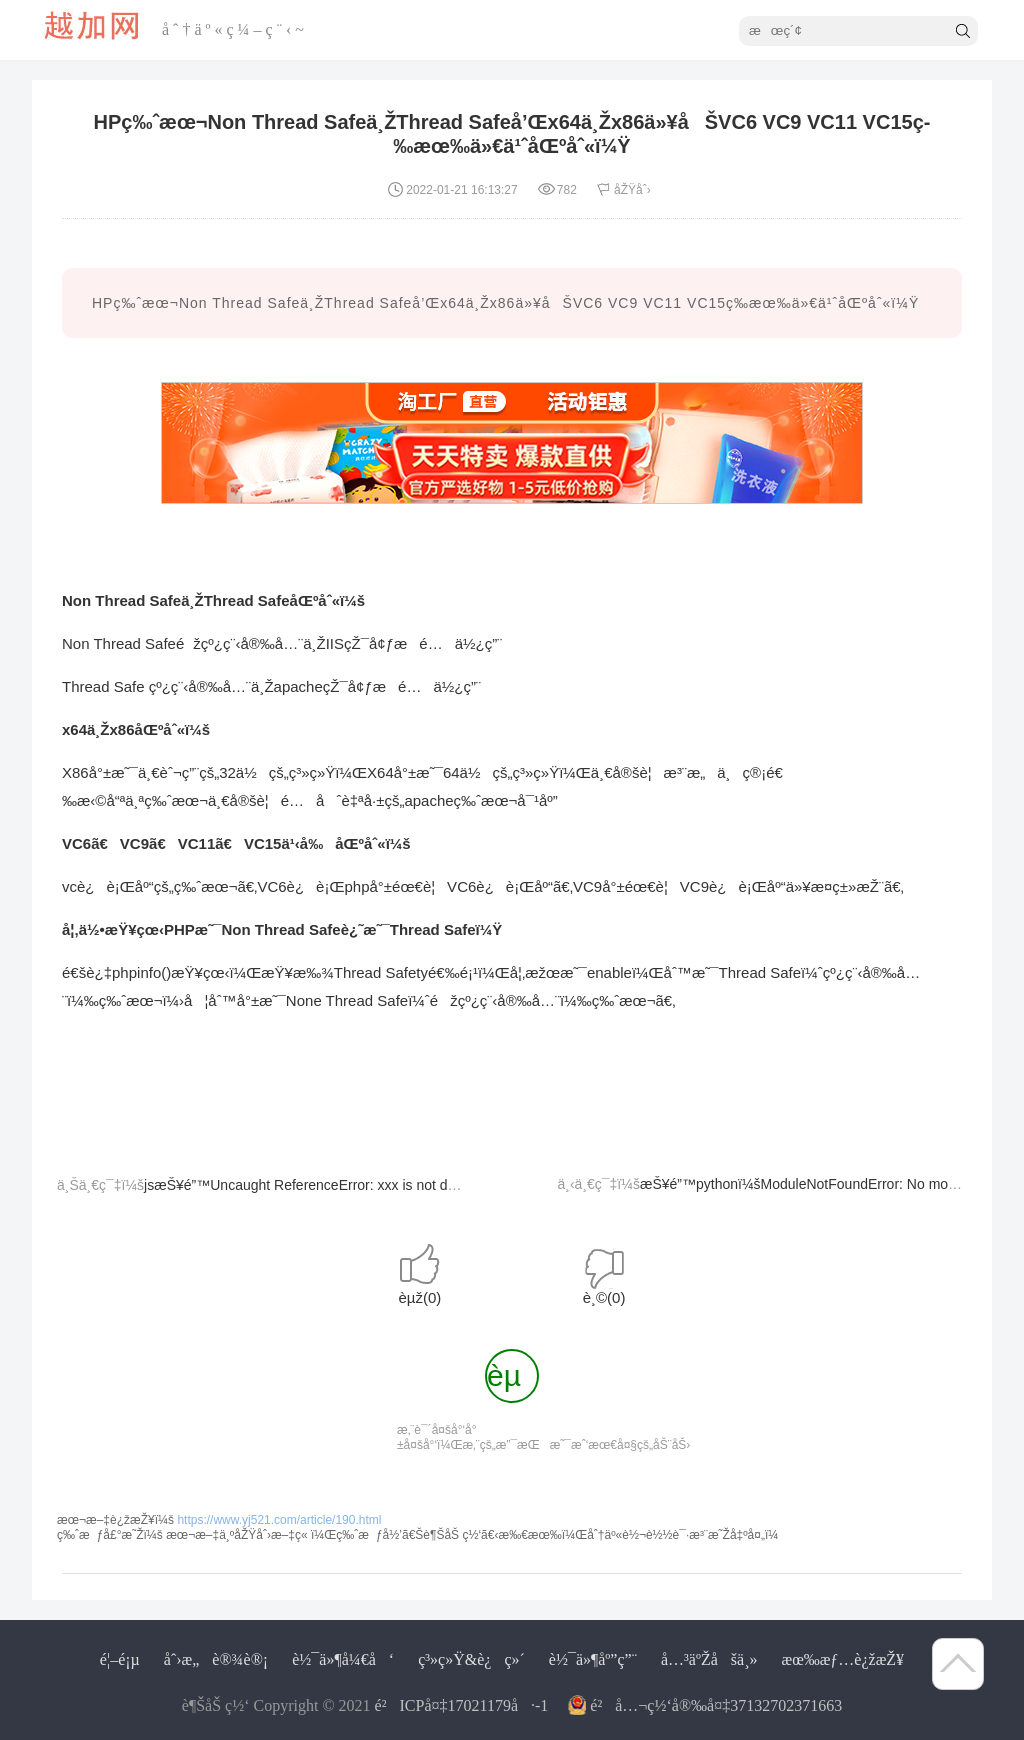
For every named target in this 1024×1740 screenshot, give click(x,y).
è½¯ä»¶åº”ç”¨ (593, 1659)
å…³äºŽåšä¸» (709, 1659)
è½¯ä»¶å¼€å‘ (343, 1659)
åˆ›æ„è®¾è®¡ (216, 1659)
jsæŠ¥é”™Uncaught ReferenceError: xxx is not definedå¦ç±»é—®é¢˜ (363, 1185)
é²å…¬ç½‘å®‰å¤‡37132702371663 (716, 1705)
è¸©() (604, 1297)
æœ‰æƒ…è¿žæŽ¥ (842, 1659)
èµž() (419, 1297)
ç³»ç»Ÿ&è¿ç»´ (471, 1659)
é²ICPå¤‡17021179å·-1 (462, 1705)
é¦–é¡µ (120, 1659)
